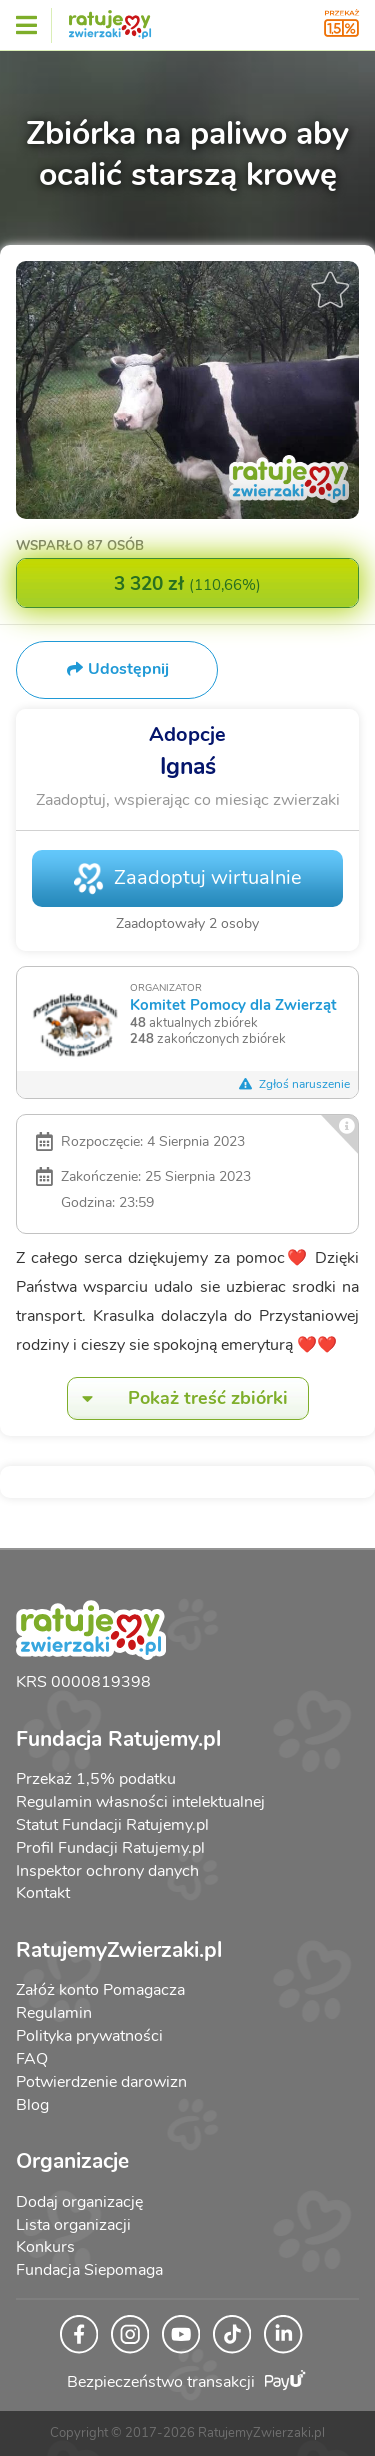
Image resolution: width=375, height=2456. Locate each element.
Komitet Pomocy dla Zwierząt (233, 1004)
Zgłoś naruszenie (294, 1084)
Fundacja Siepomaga (89, 2270)
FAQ (32, 2059)
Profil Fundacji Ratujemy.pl (110, 1848)
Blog (32, 2105)
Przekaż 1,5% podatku (96, 1779)
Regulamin (54, 2013)
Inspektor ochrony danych (107, 1871)
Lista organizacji (73, 2225)
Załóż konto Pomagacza (100, 1990)
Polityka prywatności (89, 2036)
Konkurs (45, 2247)
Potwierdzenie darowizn (101, 2082)
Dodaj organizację (79, 2202)
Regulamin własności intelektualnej (140, 1802)
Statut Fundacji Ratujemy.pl (112, 1825)
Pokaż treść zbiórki (178, 1398)
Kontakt (43, 1893)
